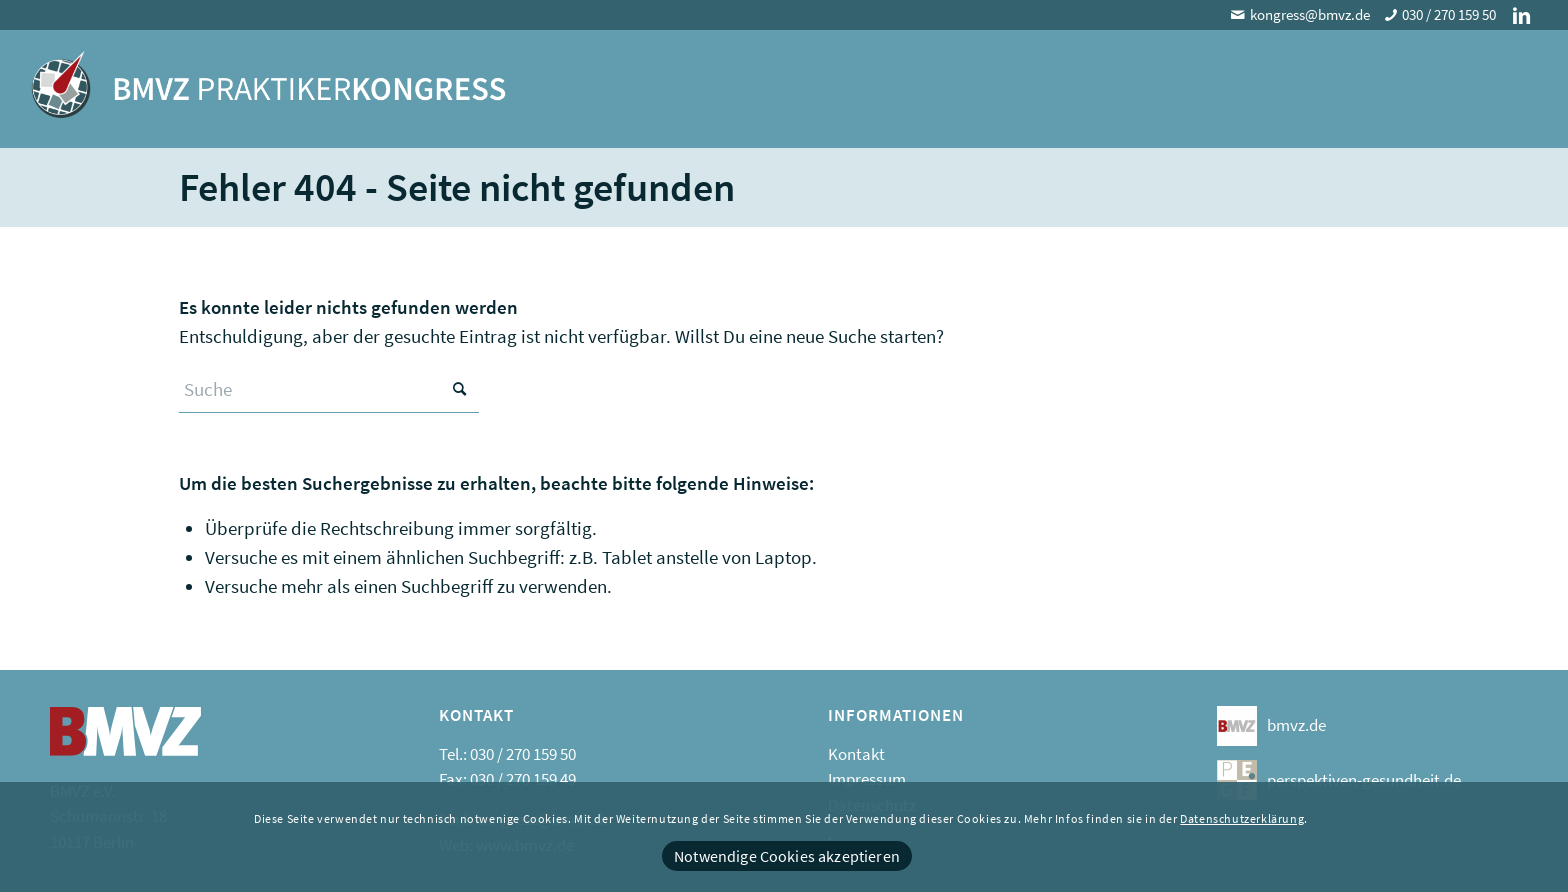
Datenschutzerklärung (1242, 818)
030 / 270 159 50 (1449, 14)
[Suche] (329, 389)
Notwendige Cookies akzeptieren (787, 856)
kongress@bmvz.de (1310, 14)
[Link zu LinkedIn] (1522, 15)
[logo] (268, 99)
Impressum (867, 779)
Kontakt (856, 754)
